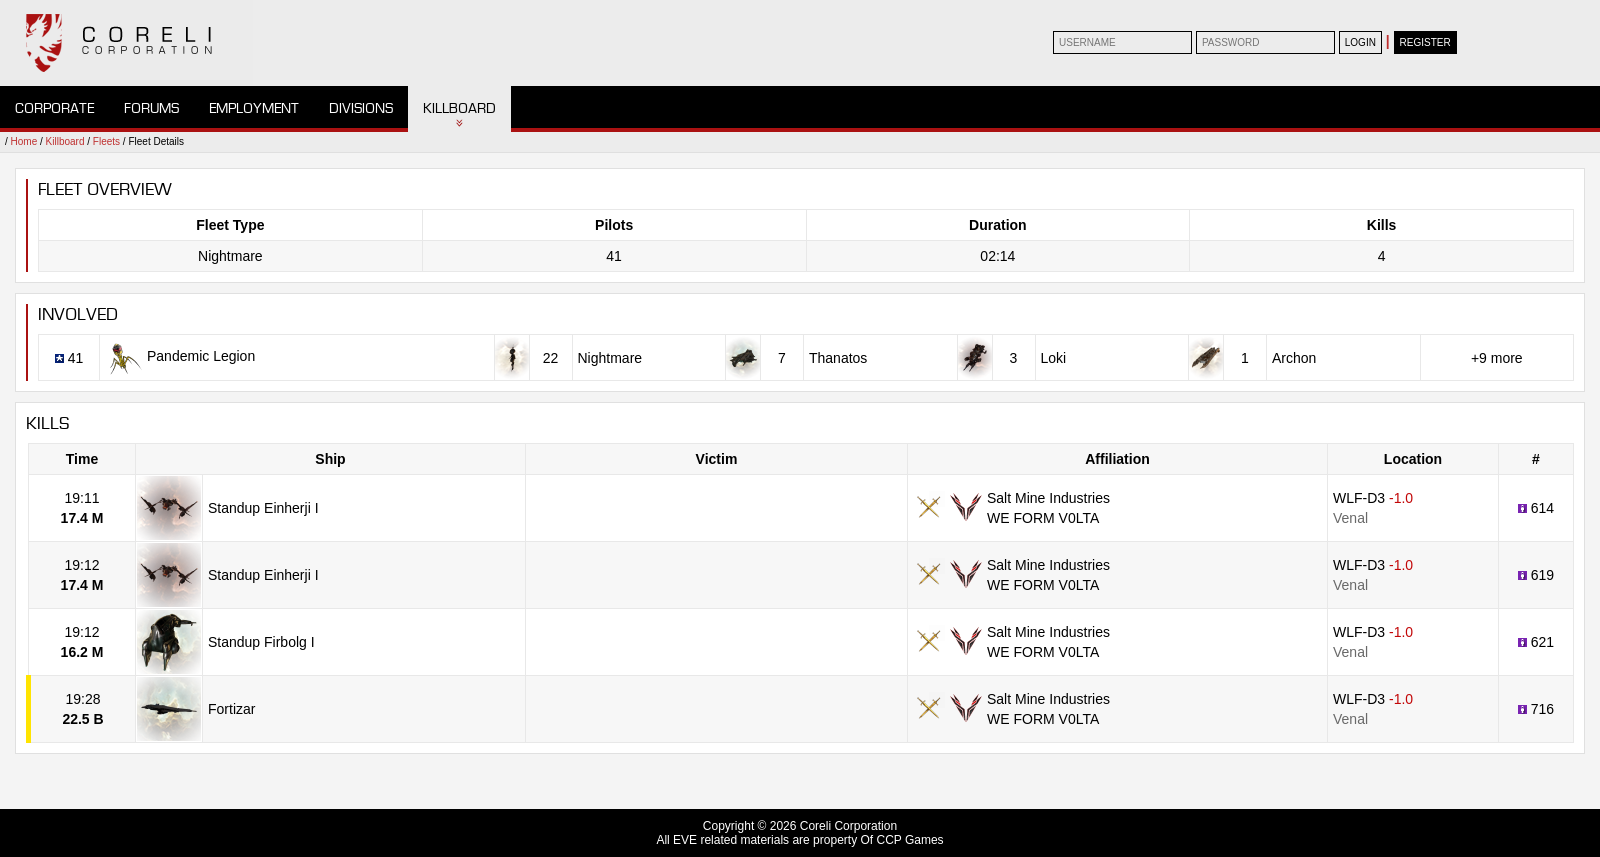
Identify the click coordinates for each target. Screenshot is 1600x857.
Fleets (106, 141)
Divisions (361, 108)
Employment (254, 108)
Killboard (459, 108)
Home (24, 141)
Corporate (54, 108)
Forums (151, 108)
